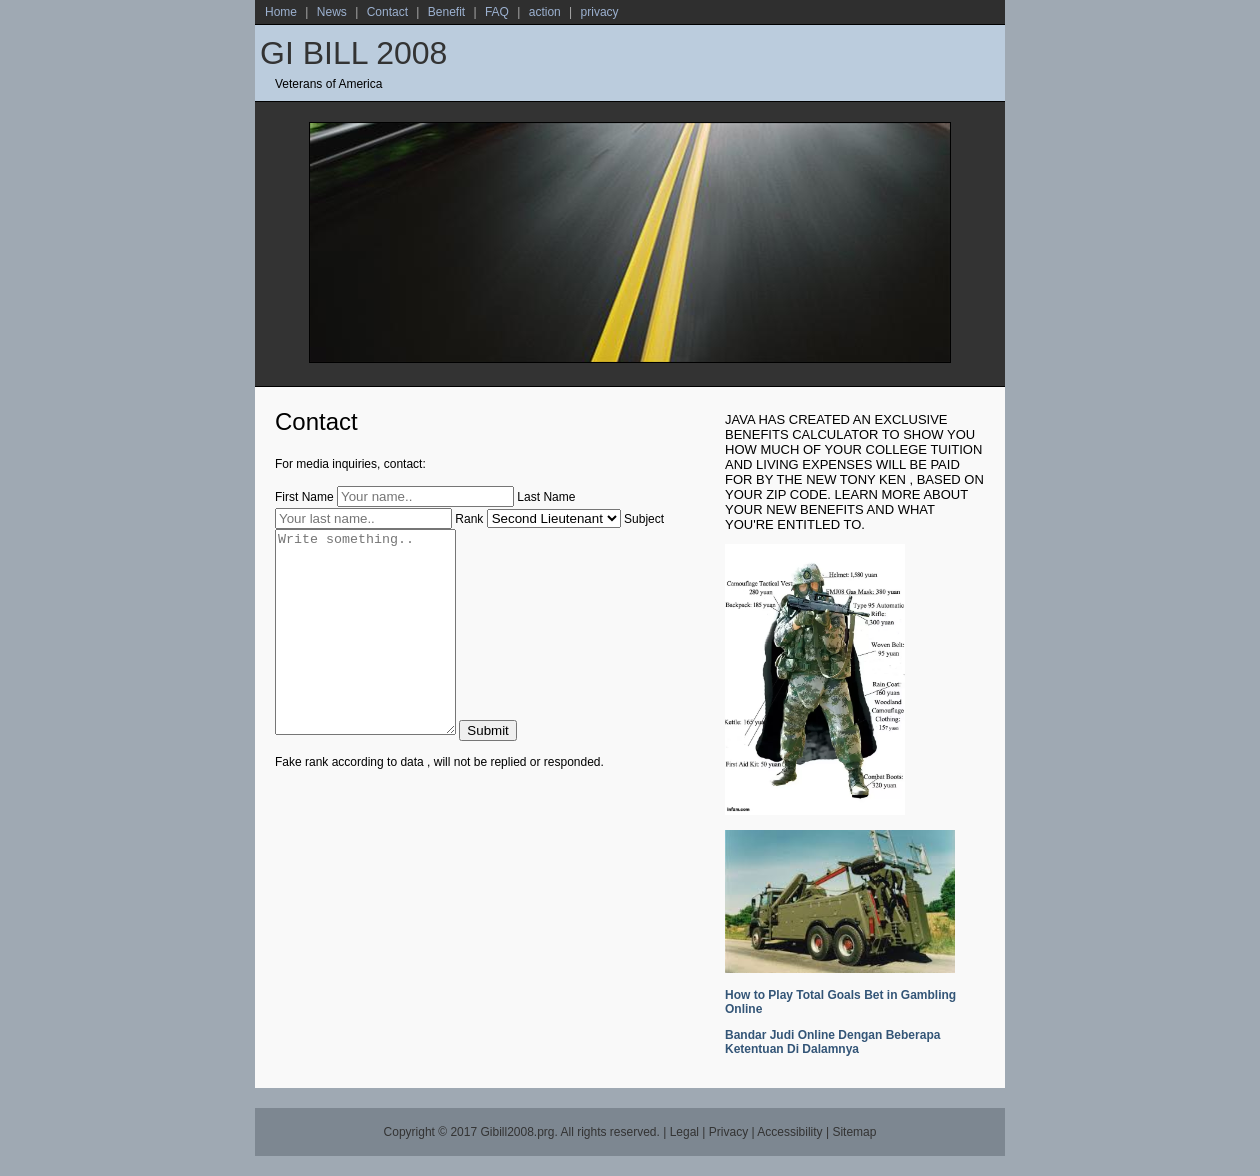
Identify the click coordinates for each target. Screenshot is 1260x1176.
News (332, 12)
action (545, 12)
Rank (469, 519)
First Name (304, 497)
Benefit (446, 12)
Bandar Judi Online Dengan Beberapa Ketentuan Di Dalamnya (832, 1042)
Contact (387, 12)
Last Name (546, 497)
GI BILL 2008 (353, 53)
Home (281, 12)
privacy (600, 12)
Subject (644, 519)
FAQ (497, 12)
